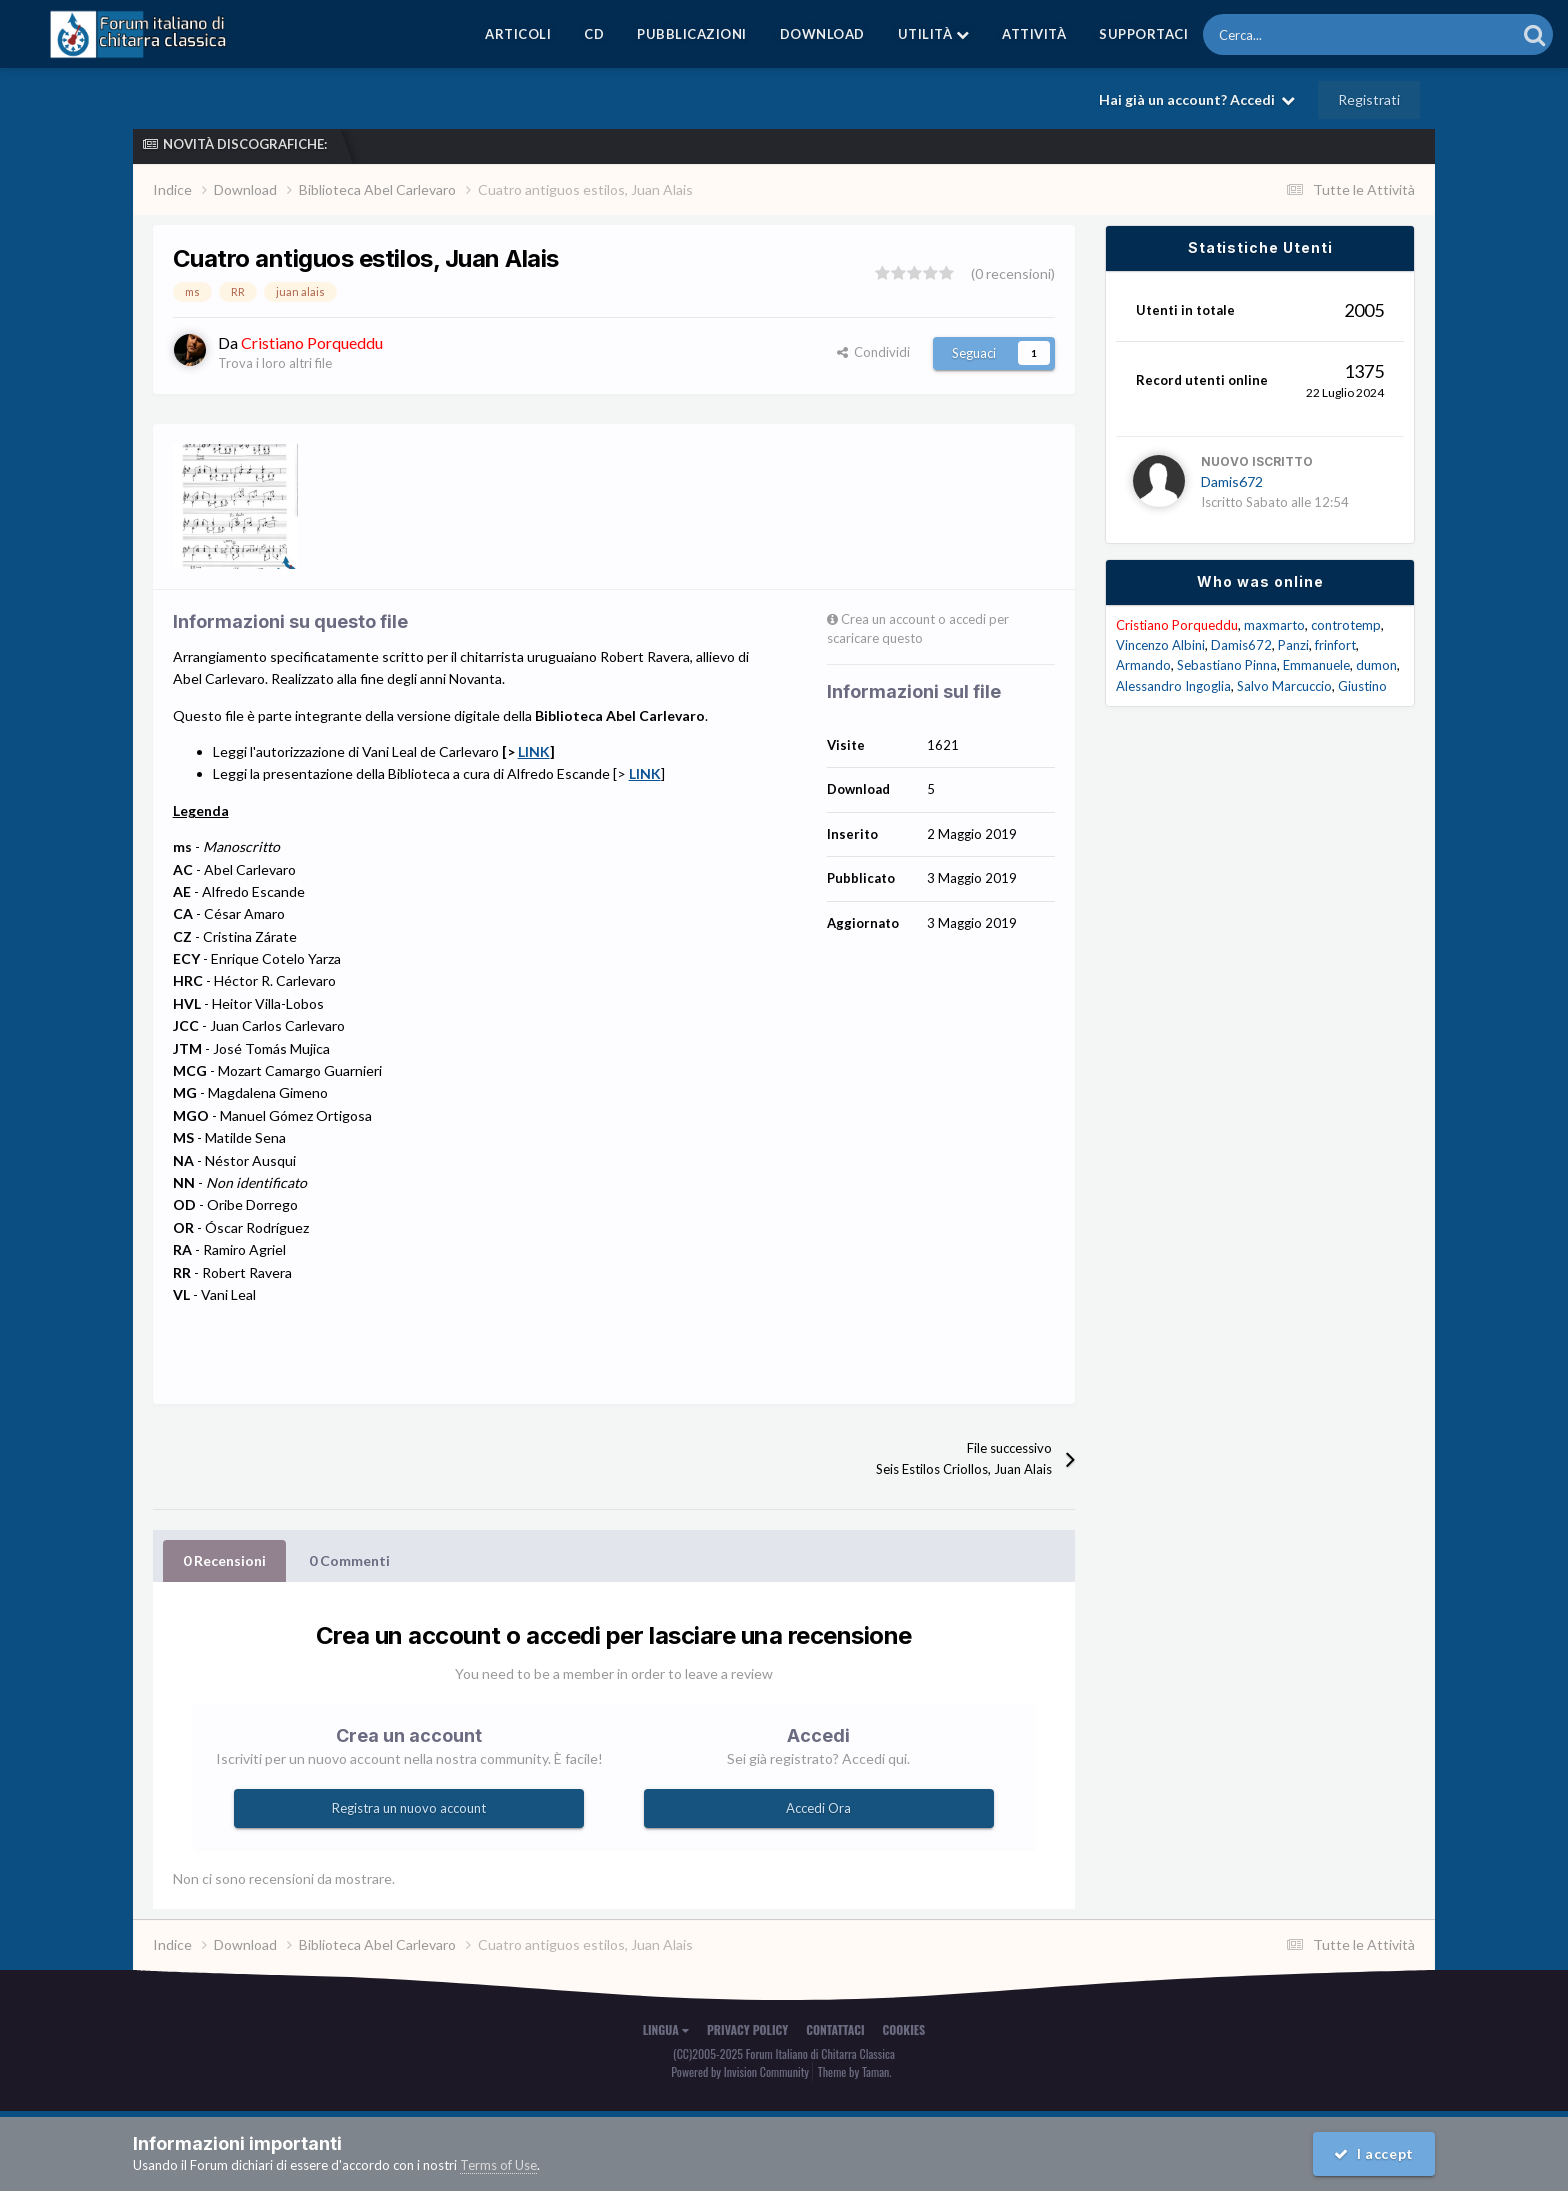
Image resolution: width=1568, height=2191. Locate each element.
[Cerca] (1308, 34)
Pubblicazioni (692, 34)
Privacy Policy (747, 2029)
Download (822, 34)
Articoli (518, 34)
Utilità (934, 34)
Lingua (666, 2029)
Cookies (904, 2029)
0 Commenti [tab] (349, 1560)
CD (594, 34)
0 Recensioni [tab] (224, 1560)
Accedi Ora (818, 1808)
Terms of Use (498, 2165)
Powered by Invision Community (740, 2071)
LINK (534, 751)
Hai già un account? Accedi (1197, 99)
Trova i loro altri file (275, 363)
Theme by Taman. (855, 2071)
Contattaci (835, 2029)
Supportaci (1143, 34)
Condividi (873, 352)
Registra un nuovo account (409, 1808)
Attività (1034, 34)
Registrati (1369, 99)
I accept (1374, 2153)
